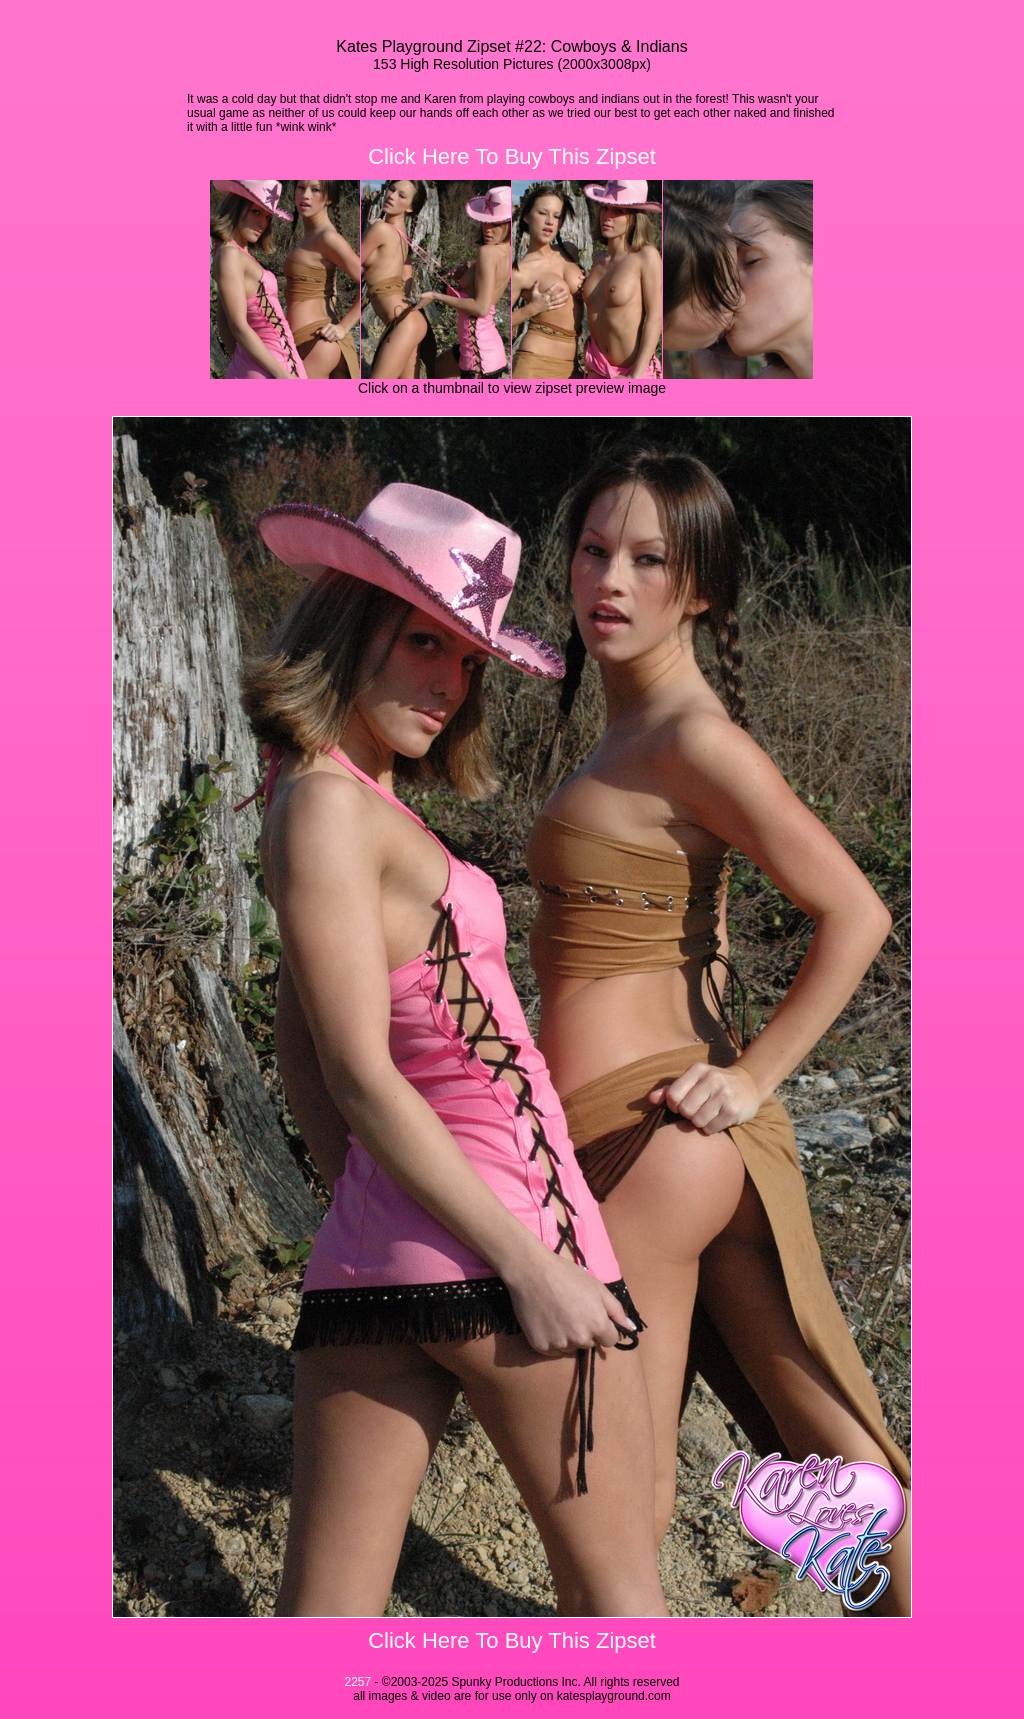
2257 (357, 1682)
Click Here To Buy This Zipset (512, 156)
